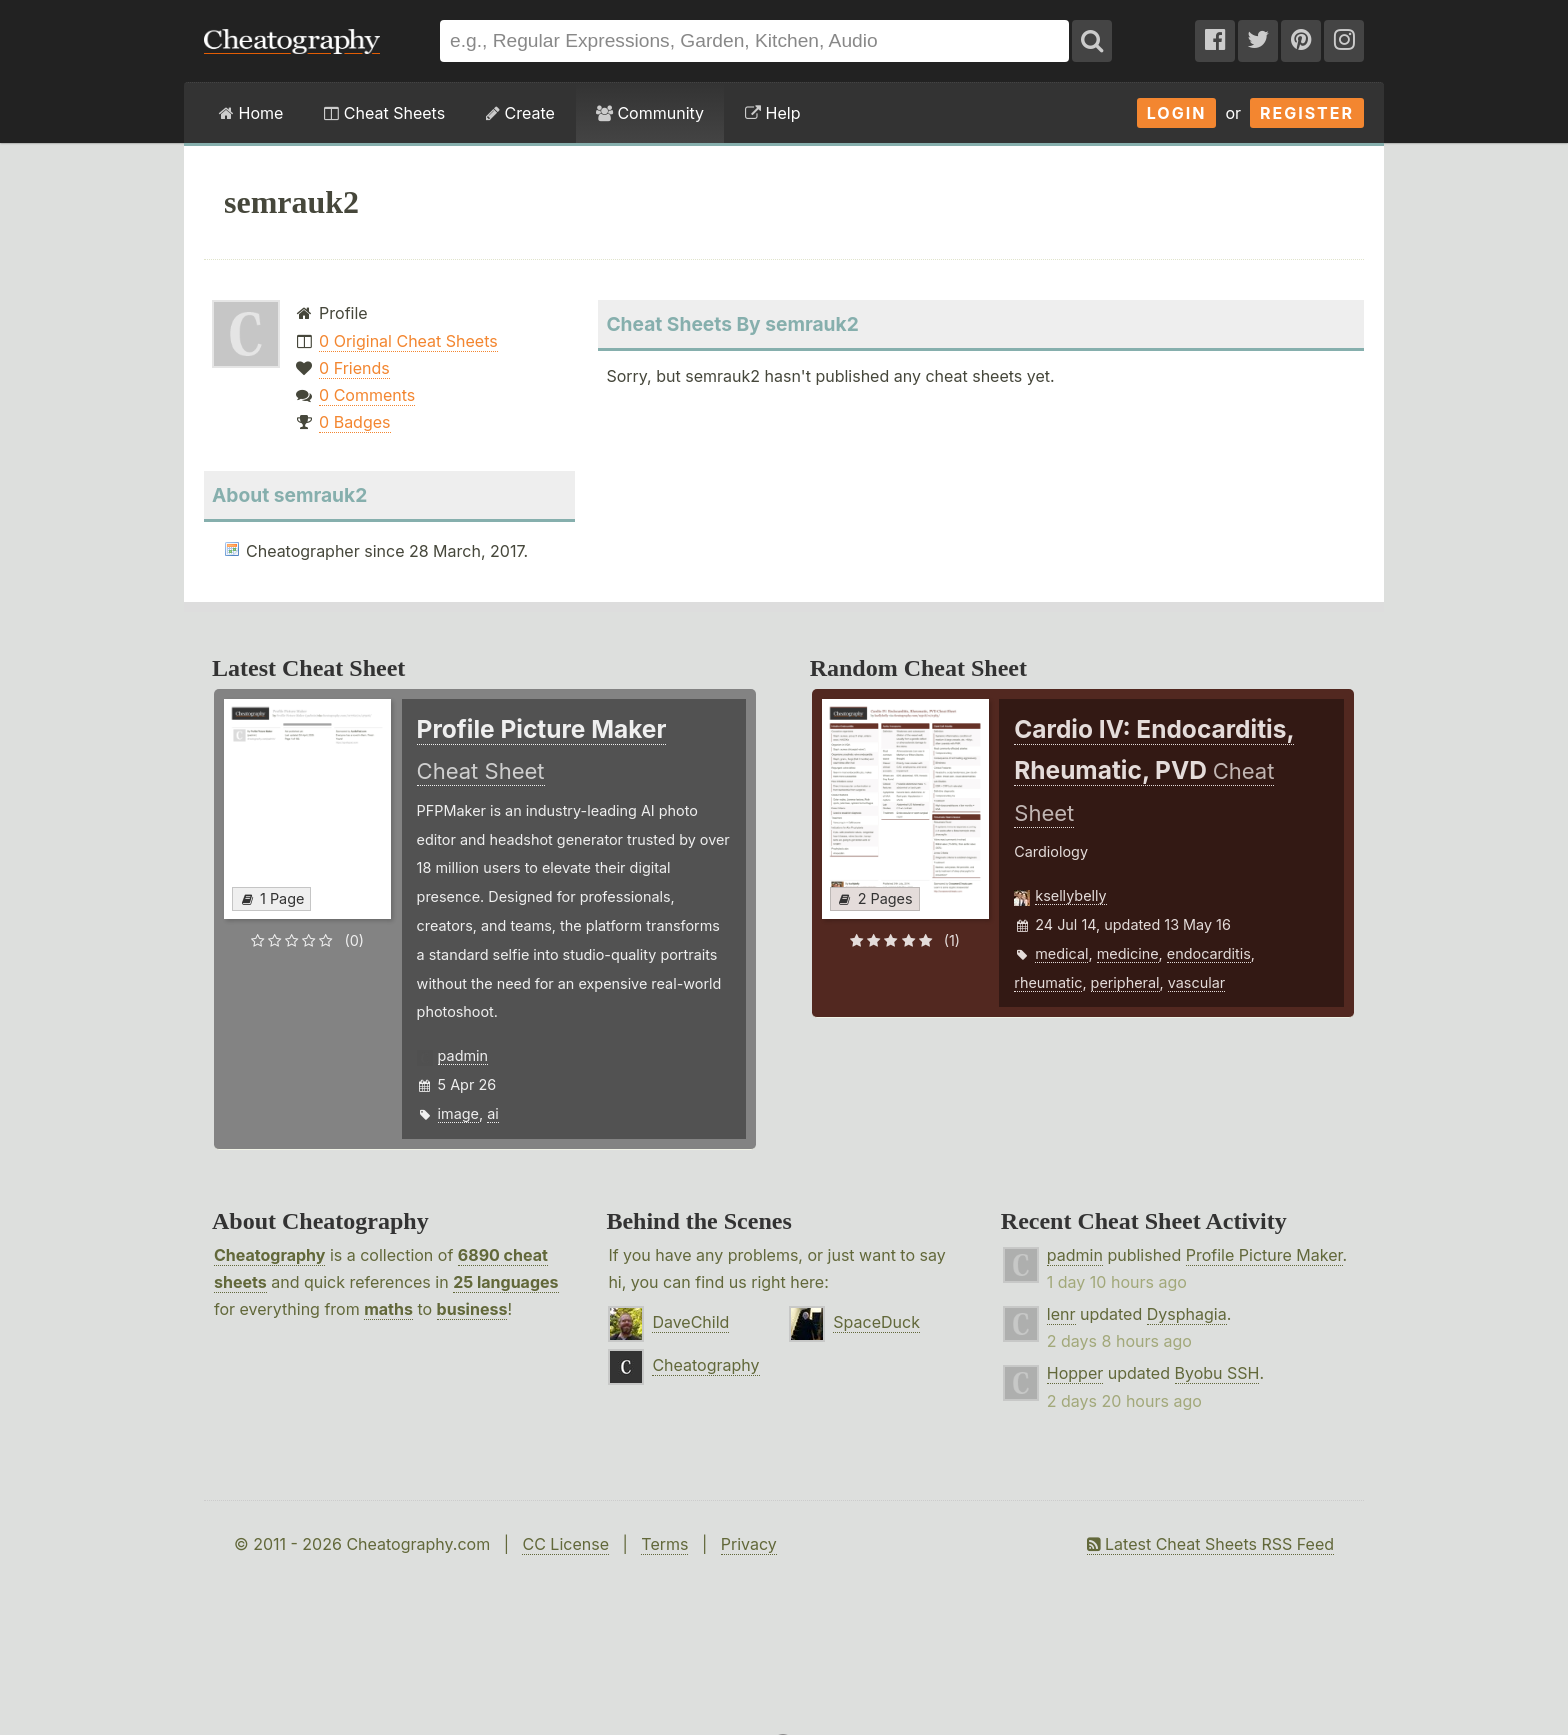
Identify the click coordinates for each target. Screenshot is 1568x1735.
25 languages (505, 1282)
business (472, 1309)
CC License (565, 1544)
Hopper (1075, 1373)
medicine (1128, 953)
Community (650, 113)
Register (1307, 113)
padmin (463, 1055)
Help (772, 113)
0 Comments (367, 395)
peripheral (1125, 982)
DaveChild (690, 1322)
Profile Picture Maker (1264, 1255)
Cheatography (269, 1255)
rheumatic (1048, 982)
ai (493, 1113)
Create (520, 113)
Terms (664, 1544)
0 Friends (354, 368)
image (458, 1113)
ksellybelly (1070, 895)
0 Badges (354, 422)
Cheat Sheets (384, 113)
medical (1061, 953)
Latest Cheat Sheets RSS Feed (1210, 1544)
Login (1177, 113)
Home (251, 113)
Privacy (749, 1544)
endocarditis (1209, 953)
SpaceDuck (876, 1322)
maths (388, 1309)
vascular (1196, 982)
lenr (1061, 1314)
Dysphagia (1187, 1314)
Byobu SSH (1217, 1373)
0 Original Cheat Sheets (408, 341)
